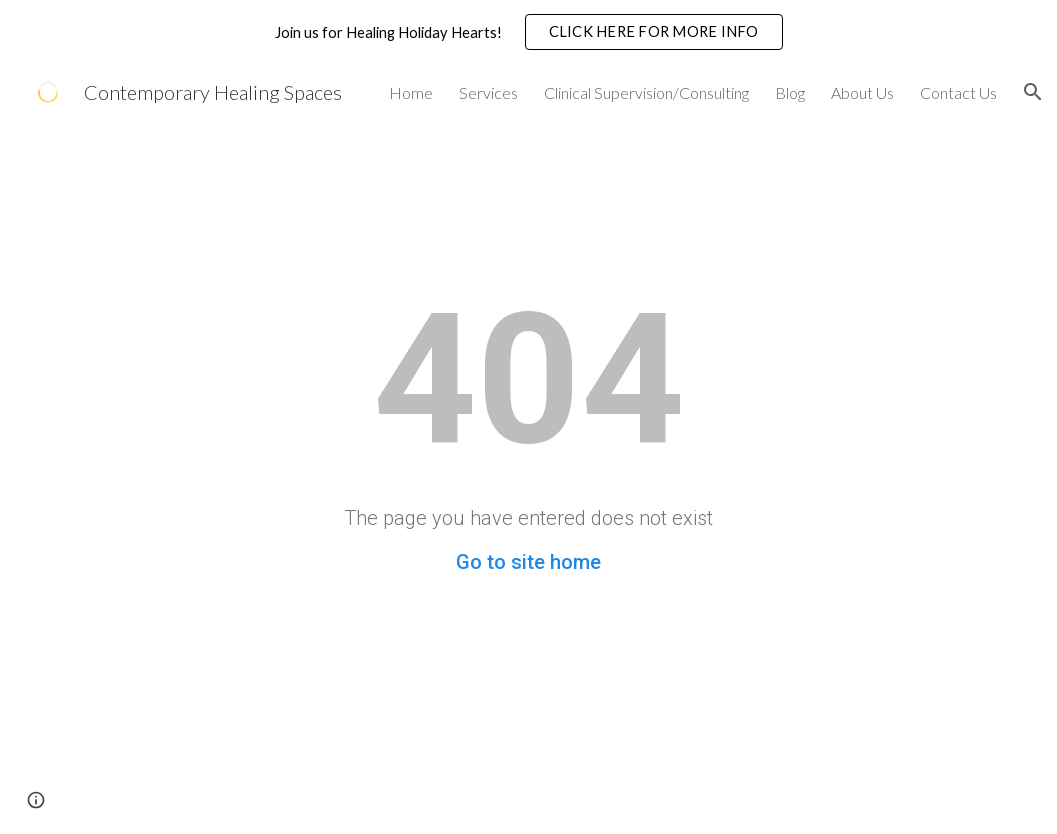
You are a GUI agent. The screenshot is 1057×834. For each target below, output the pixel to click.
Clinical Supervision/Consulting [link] (646, 92)
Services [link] (488, 92)
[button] (1033, 92)
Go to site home (528, 562)
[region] (528, 32)
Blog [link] (790, 92)
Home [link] (411, 92)
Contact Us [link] (958, 92)
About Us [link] (862, 92)
